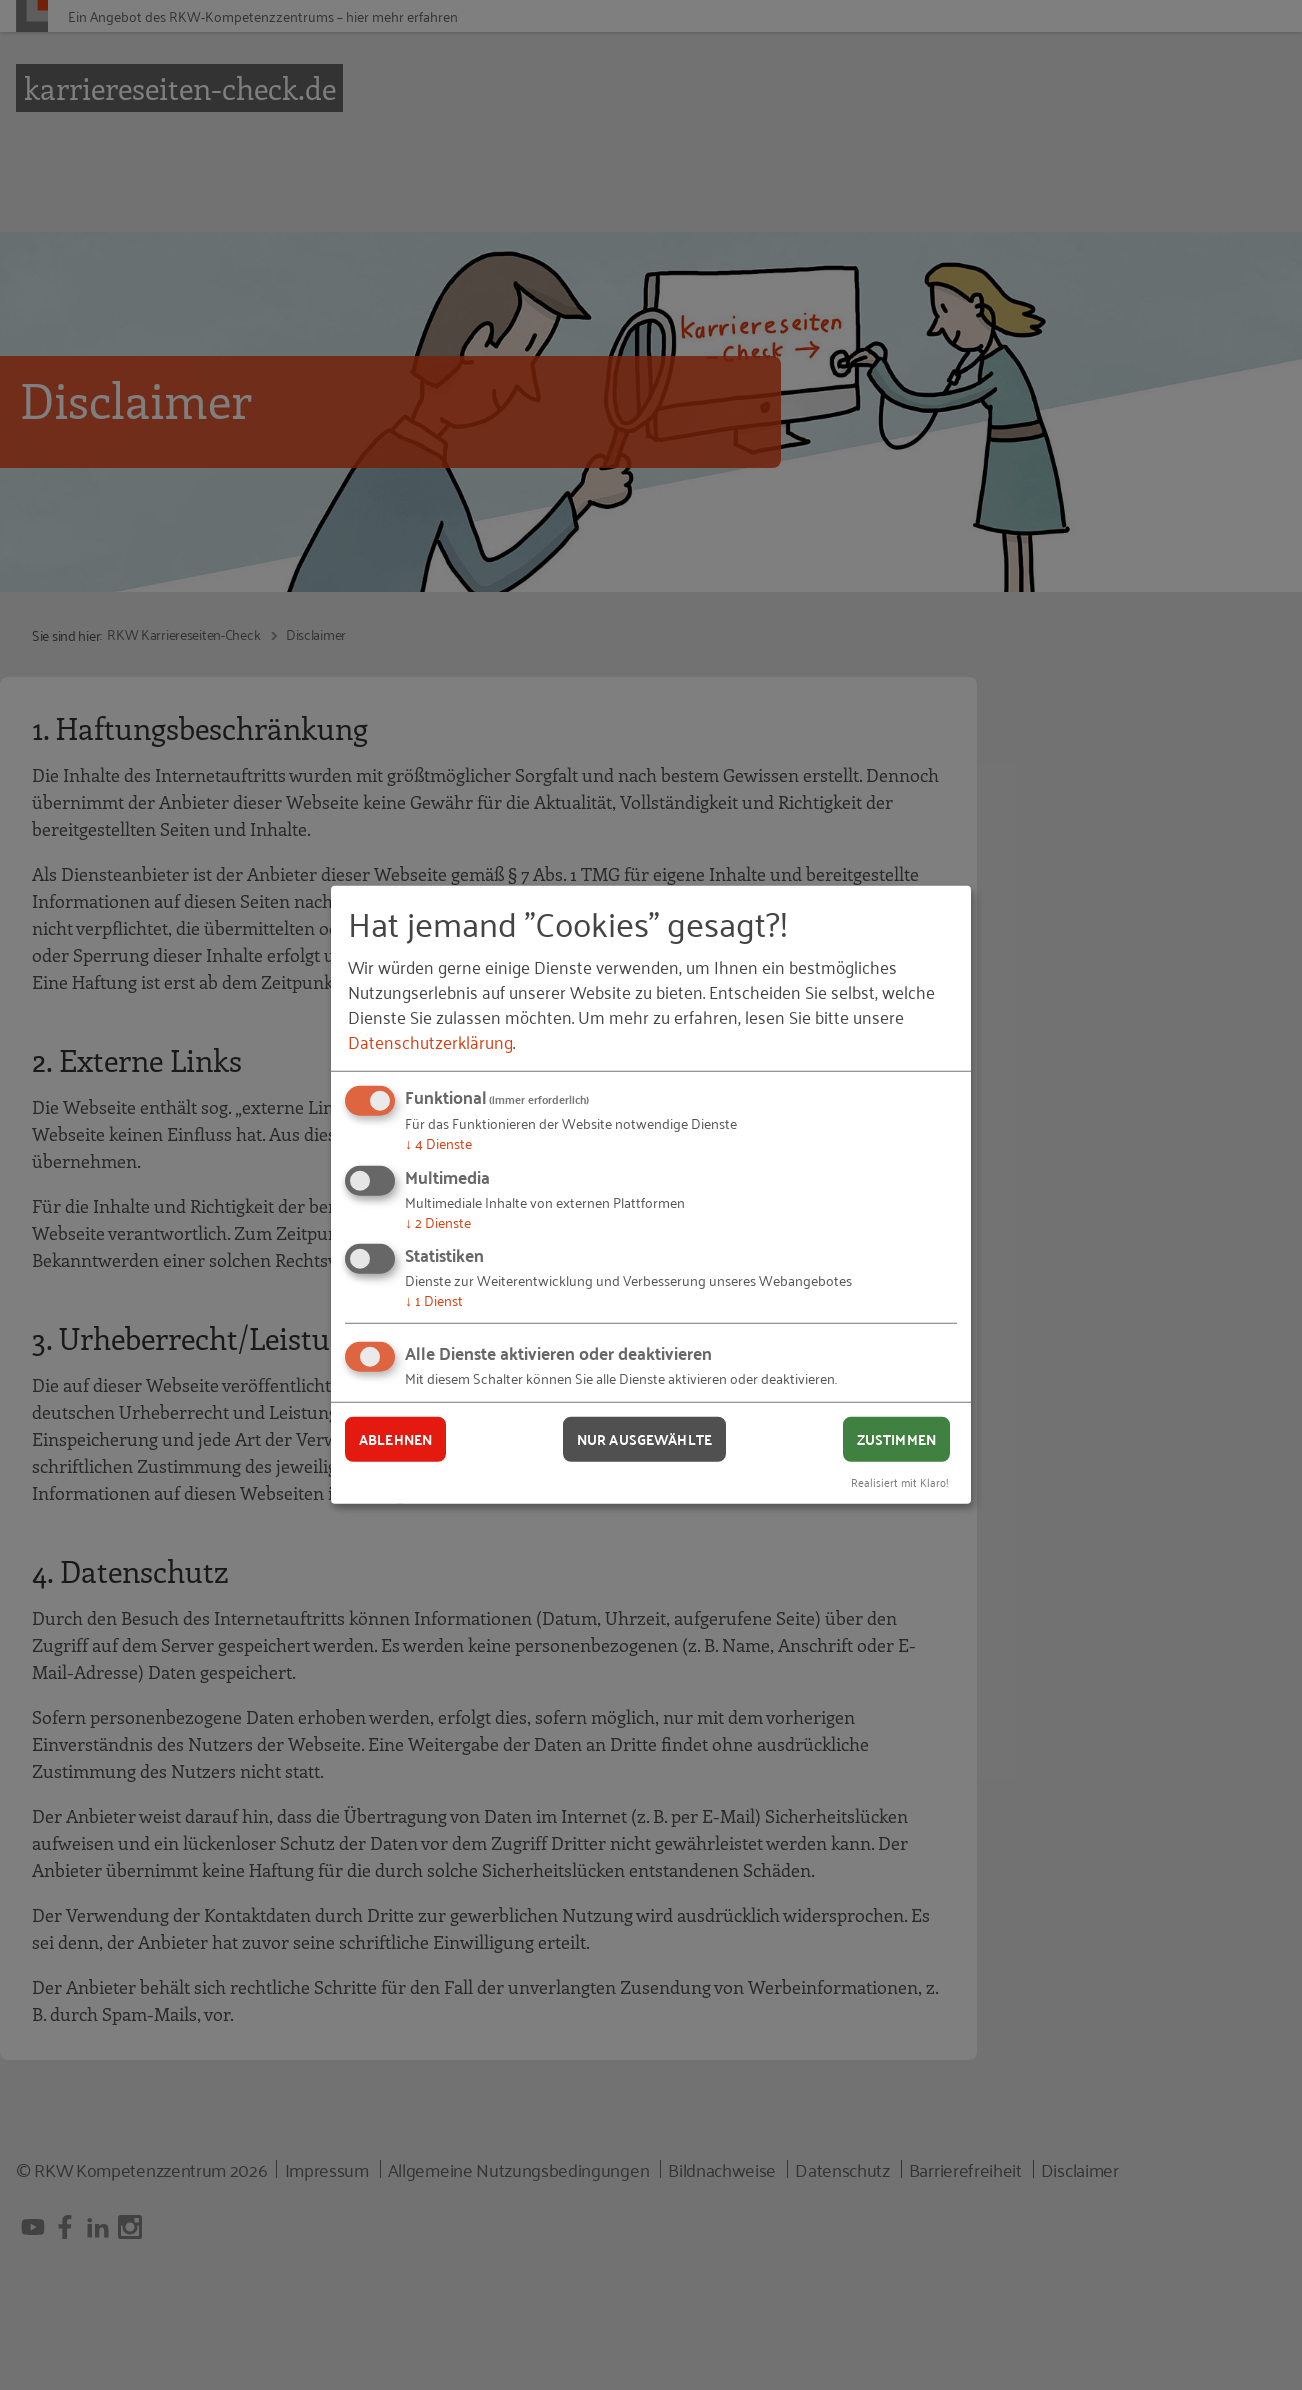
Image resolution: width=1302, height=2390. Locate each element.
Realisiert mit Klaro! (900, 1480)
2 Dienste (438, 1221)
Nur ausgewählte (644, 1439)
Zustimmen (896, 1439)
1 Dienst (434, 1299)
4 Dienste (438, 1142)
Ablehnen (395, 1439)
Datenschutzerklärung (430, 1041)
